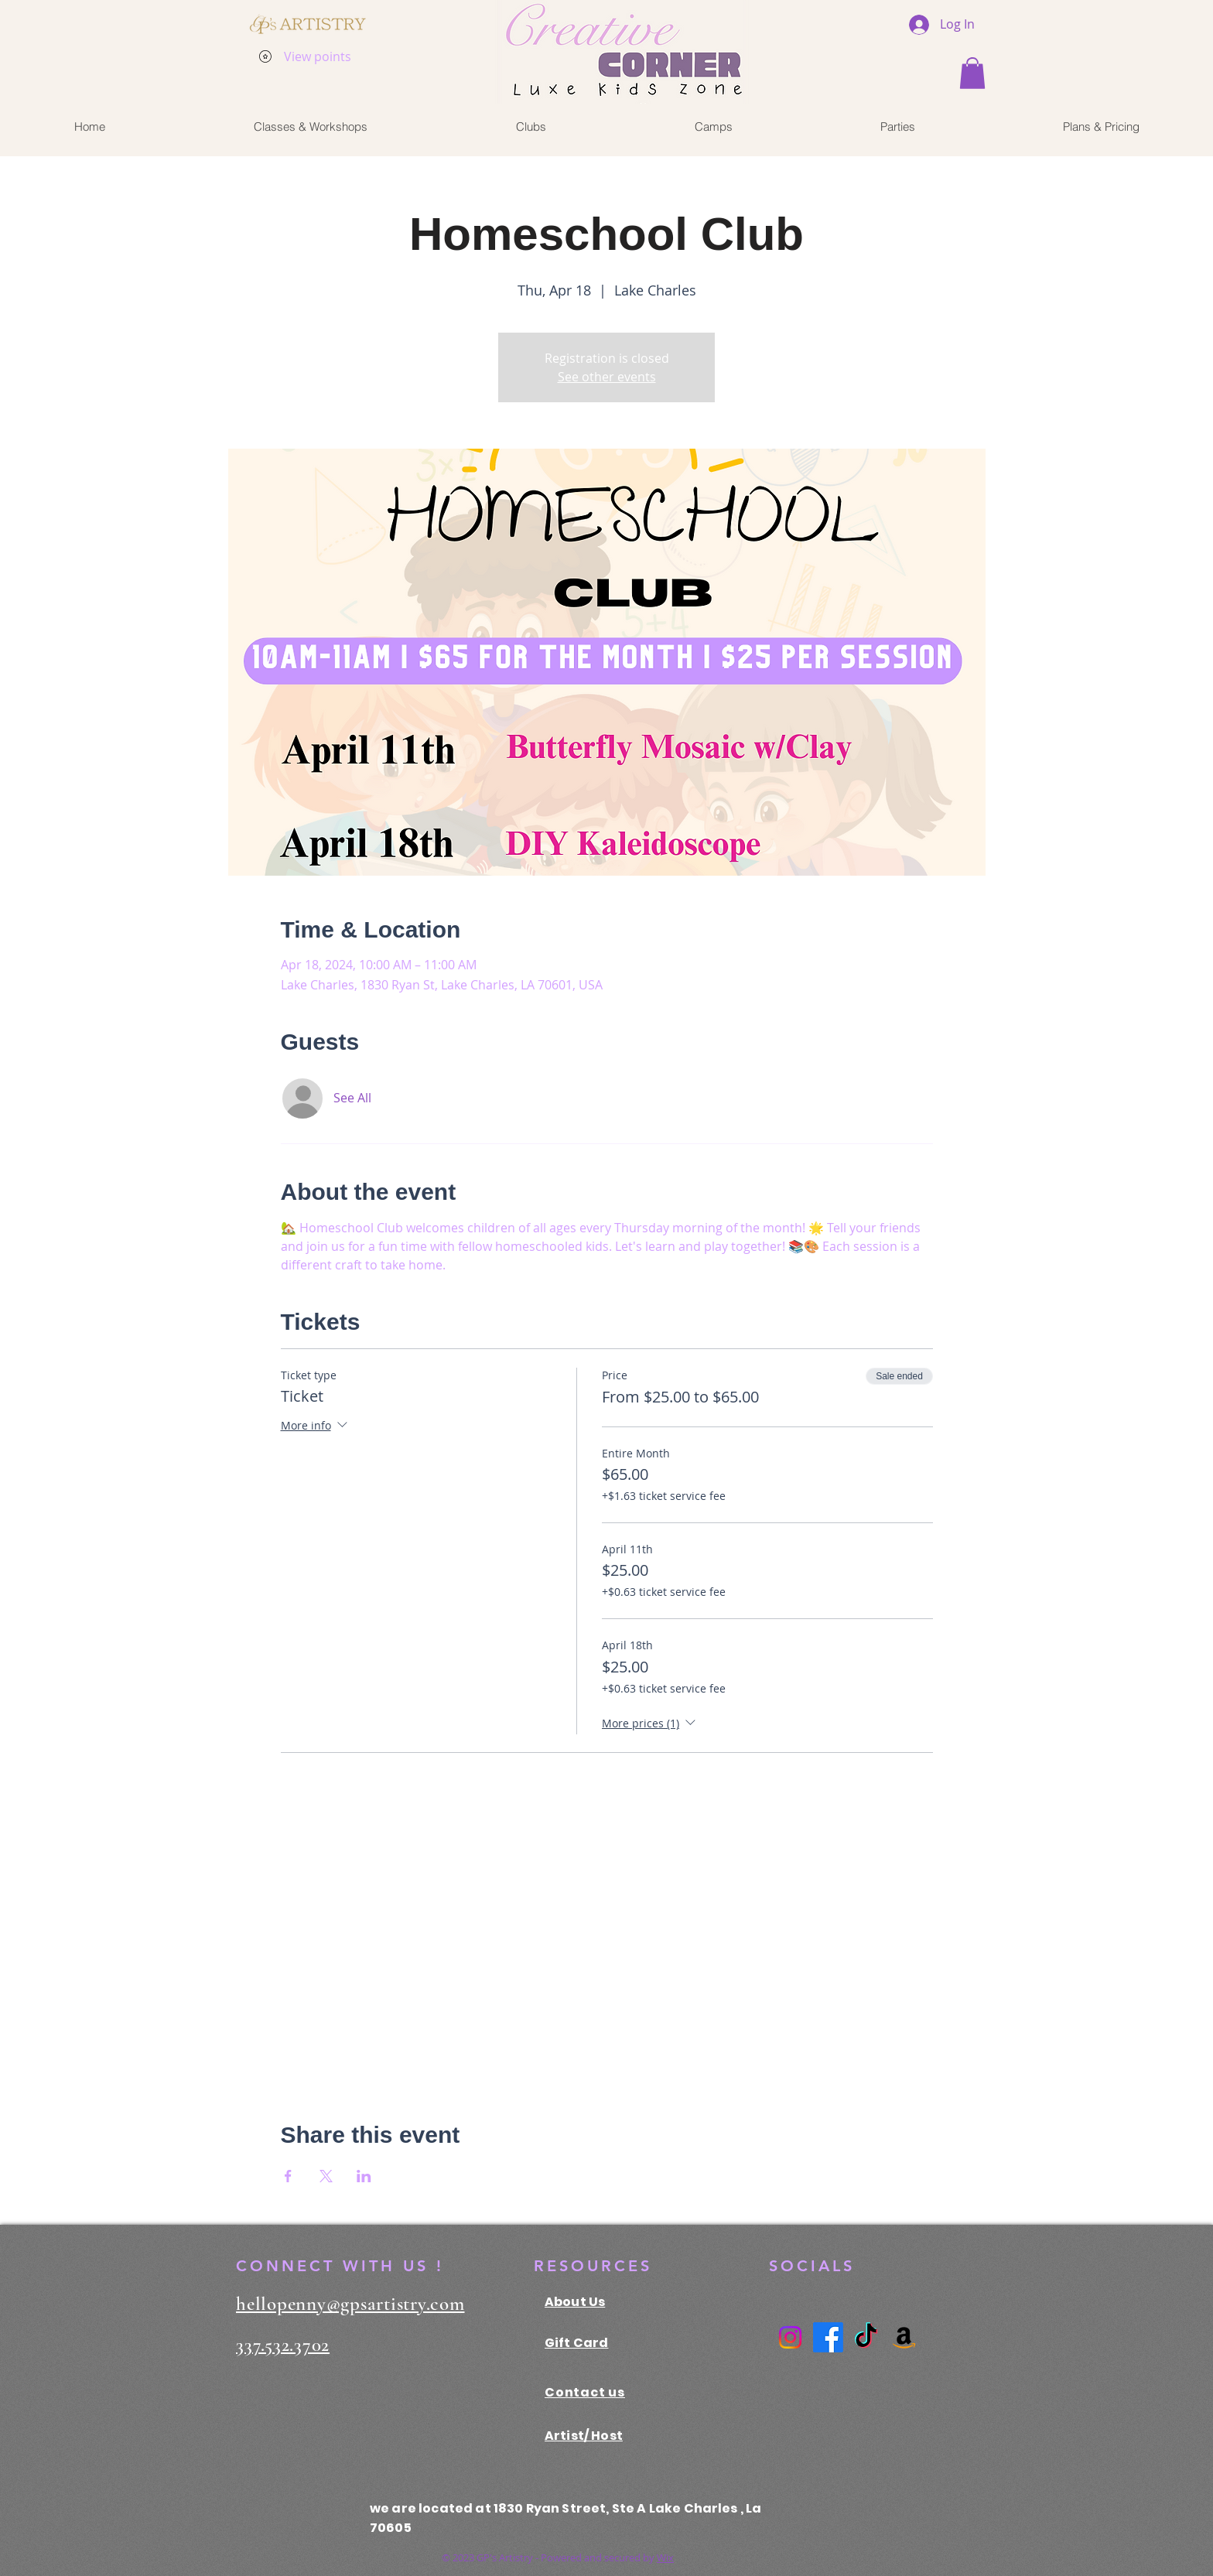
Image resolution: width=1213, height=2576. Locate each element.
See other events (607, 376)
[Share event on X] (326, 2176)
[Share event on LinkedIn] (364, 2176)
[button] (972, 73)
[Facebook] (828, 2337)
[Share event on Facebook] (288, 2176)
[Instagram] (790, 2337)
